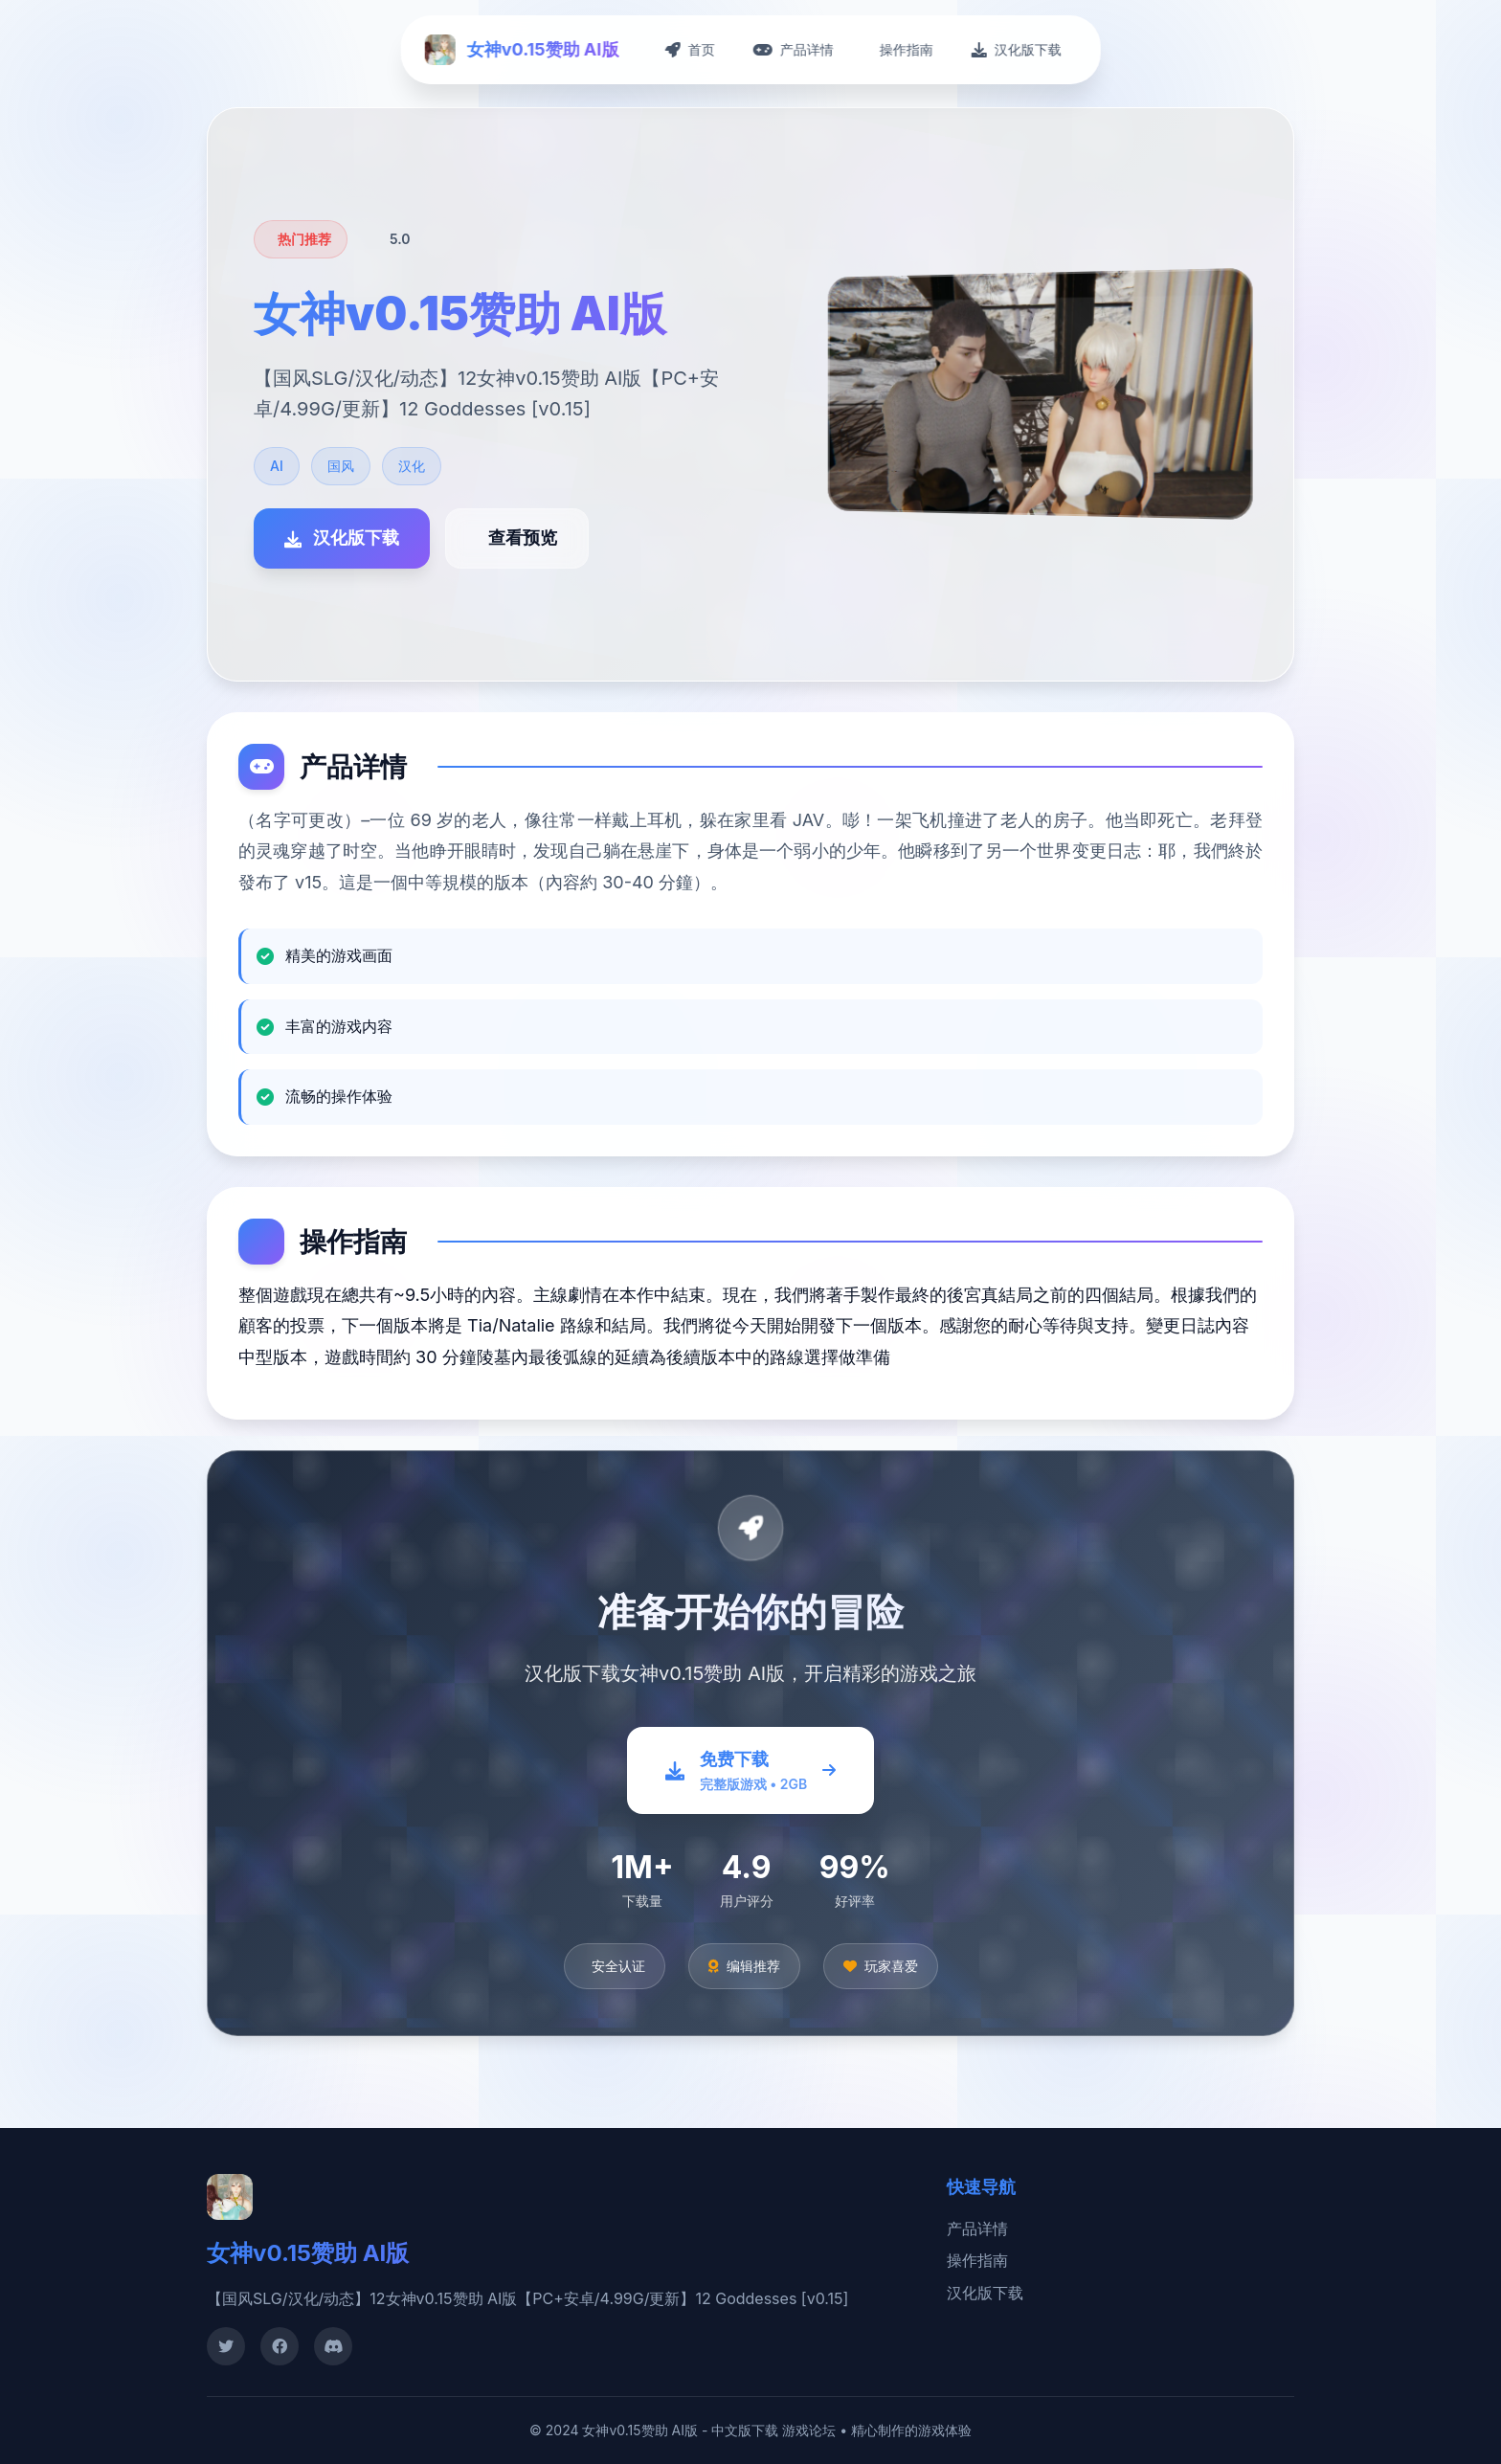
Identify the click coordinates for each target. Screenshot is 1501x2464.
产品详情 (977, 2228)
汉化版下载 (985, 2292)
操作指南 (977, 2260)
